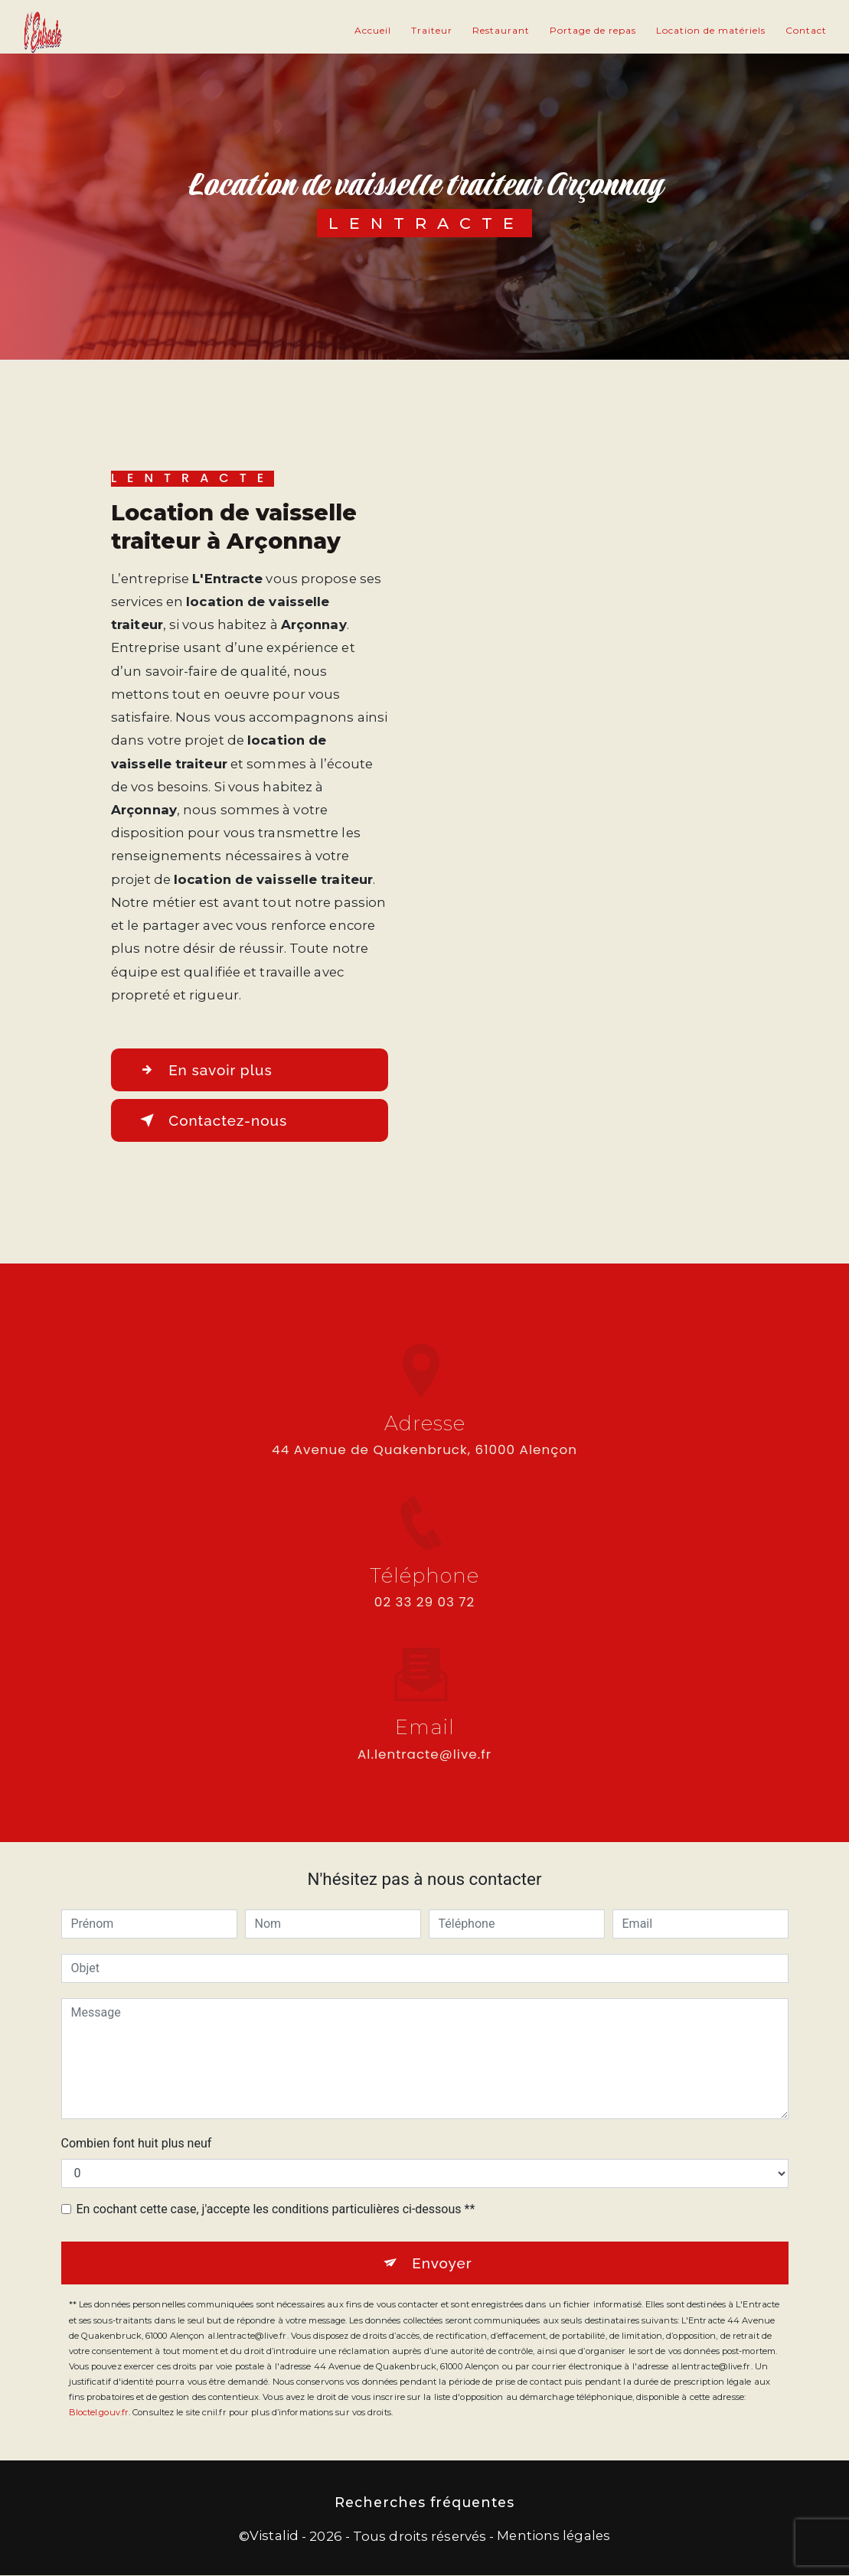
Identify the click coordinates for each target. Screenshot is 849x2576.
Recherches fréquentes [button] (424, 2502)
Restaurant (501, 30)
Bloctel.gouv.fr (99, 2413)
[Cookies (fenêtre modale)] (4, 2567)
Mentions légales (553, 2535)
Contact (806, 30)
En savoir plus (204, 1070)
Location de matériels (711, 30)
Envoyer (442, 2263)
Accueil (372, 30)
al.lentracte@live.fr (424, 1740)
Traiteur (431, 30)
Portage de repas (593, 30)
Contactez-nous (212, 1120)
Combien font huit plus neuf (136, 2143)
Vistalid (274, 2535)
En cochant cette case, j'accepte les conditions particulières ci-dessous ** (276, 2209)
